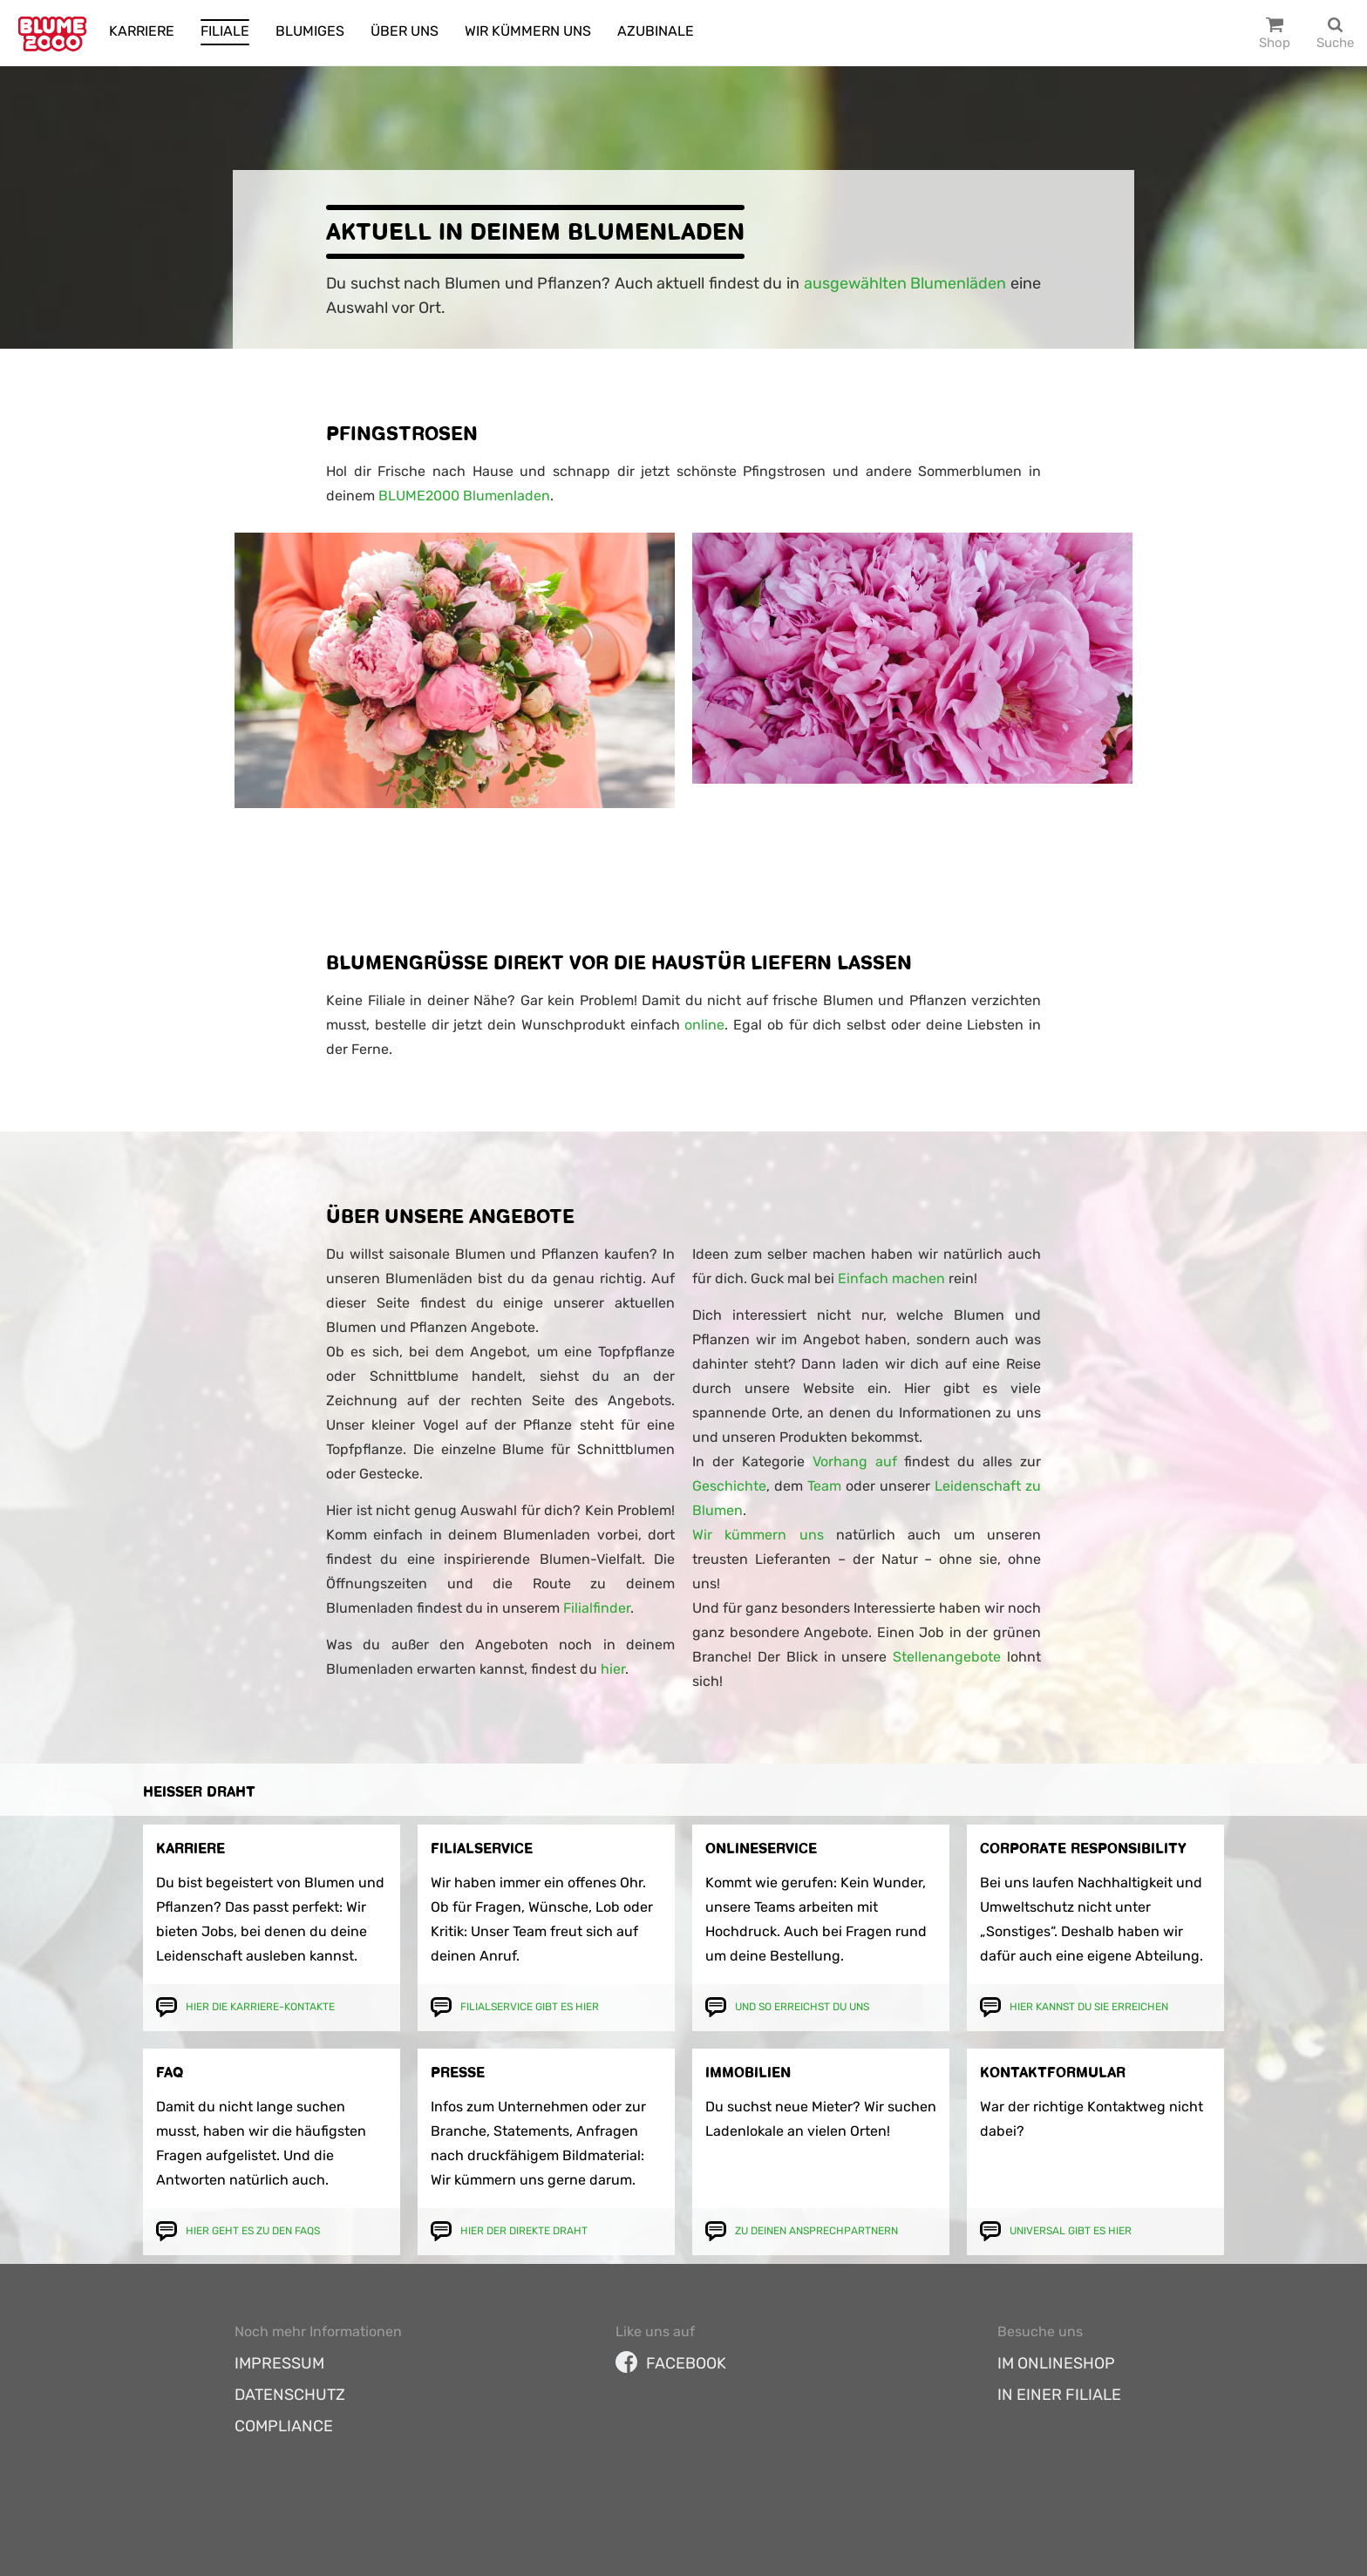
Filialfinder (596, 1608)
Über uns (405, 31)
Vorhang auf (851, 1461)
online (704, 1024)
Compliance (284, 2426)
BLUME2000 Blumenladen (464, 495)
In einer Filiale (1059, 2394)
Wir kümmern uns (528, 31)
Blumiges (309, 31)
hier (613, 1669)
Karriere (141, 31)
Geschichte (729, 1486)
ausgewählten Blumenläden (905, 283)
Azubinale (655, 31)
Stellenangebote (947, 1656)
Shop (1274, 43)
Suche (1335, 43)
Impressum (279, 2363)
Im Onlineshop (1056, 2363)
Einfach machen (891, 1278)
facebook (670, 2363)
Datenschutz (290, 2394)
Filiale (225, 31)
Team (824, 1486)
